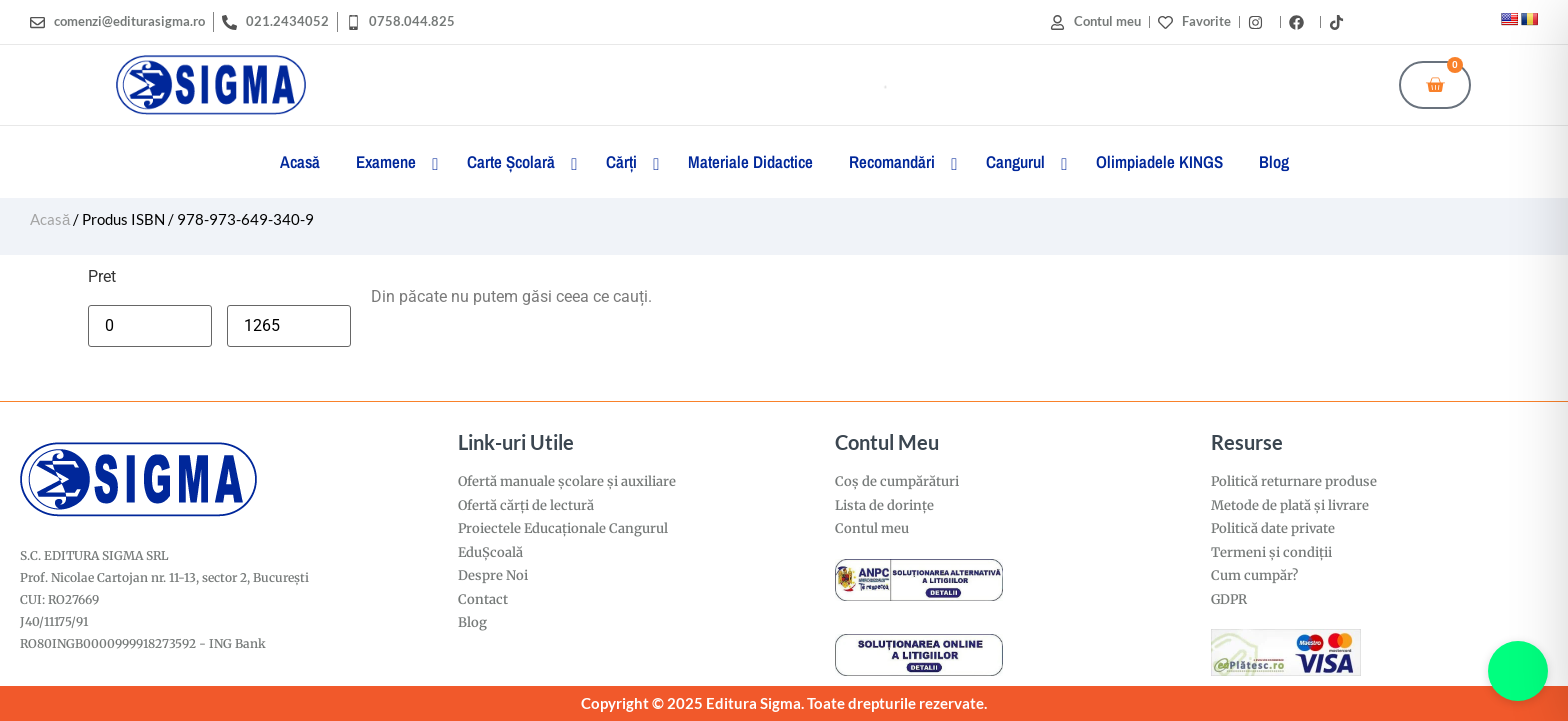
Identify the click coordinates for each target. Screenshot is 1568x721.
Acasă (50, 219)
